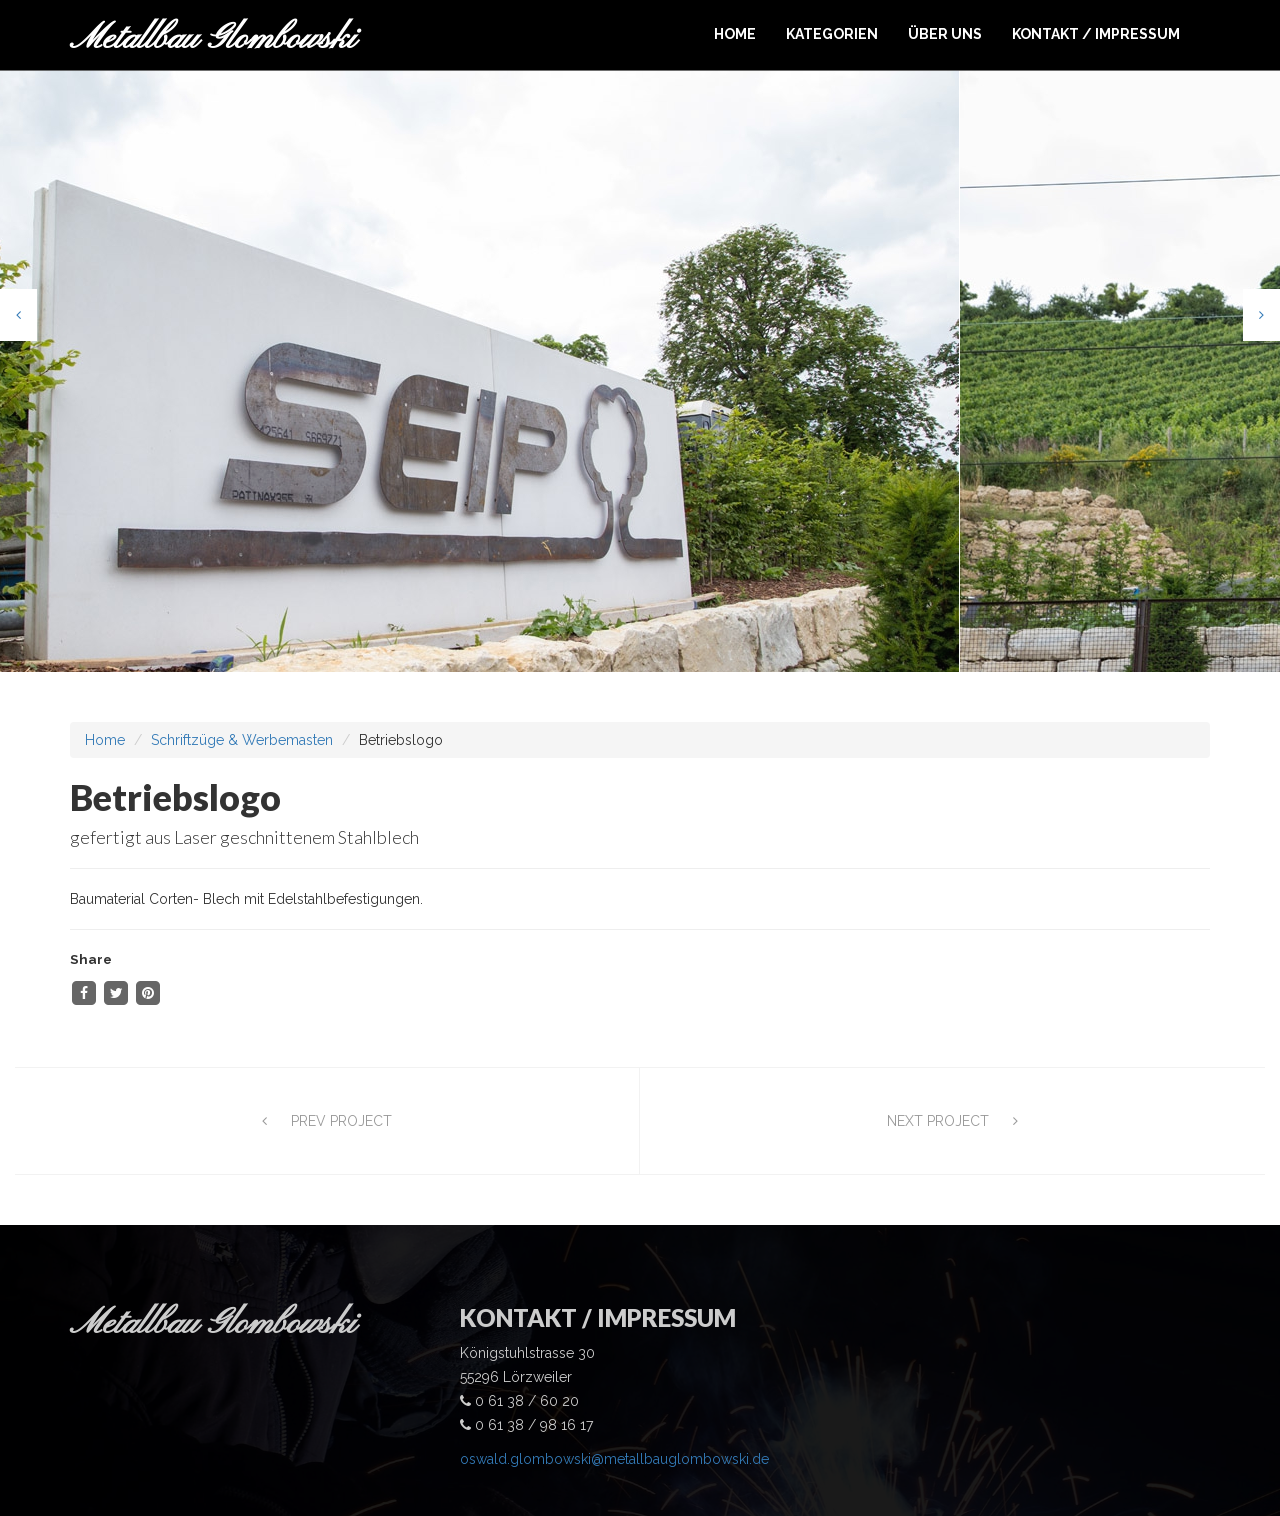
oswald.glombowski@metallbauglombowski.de (614, 1421)
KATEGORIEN (832, 34)
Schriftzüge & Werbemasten (242, 703)
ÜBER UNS (945, 34)
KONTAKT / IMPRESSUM (1096, 34)
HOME (735, 34)
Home (105, 703)
